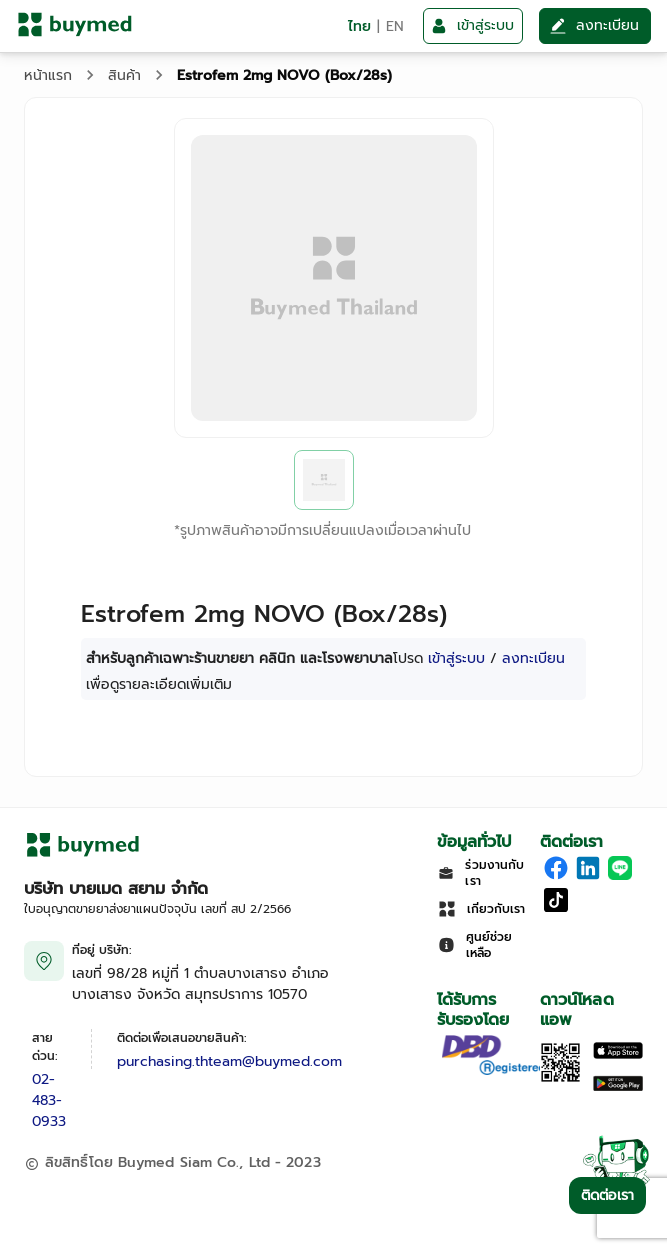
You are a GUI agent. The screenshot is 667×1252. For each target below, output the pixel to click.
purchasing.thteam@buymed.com (229, 1061)
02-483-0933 (49, 1100)
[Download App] (560, 1078)
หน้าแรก (48, 75)
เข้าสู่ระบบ (456, 658)
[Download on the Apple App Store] (618, 1054)
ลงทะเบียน (533, 658)
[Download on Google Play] (618, 1087)
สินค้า (124, 75)
